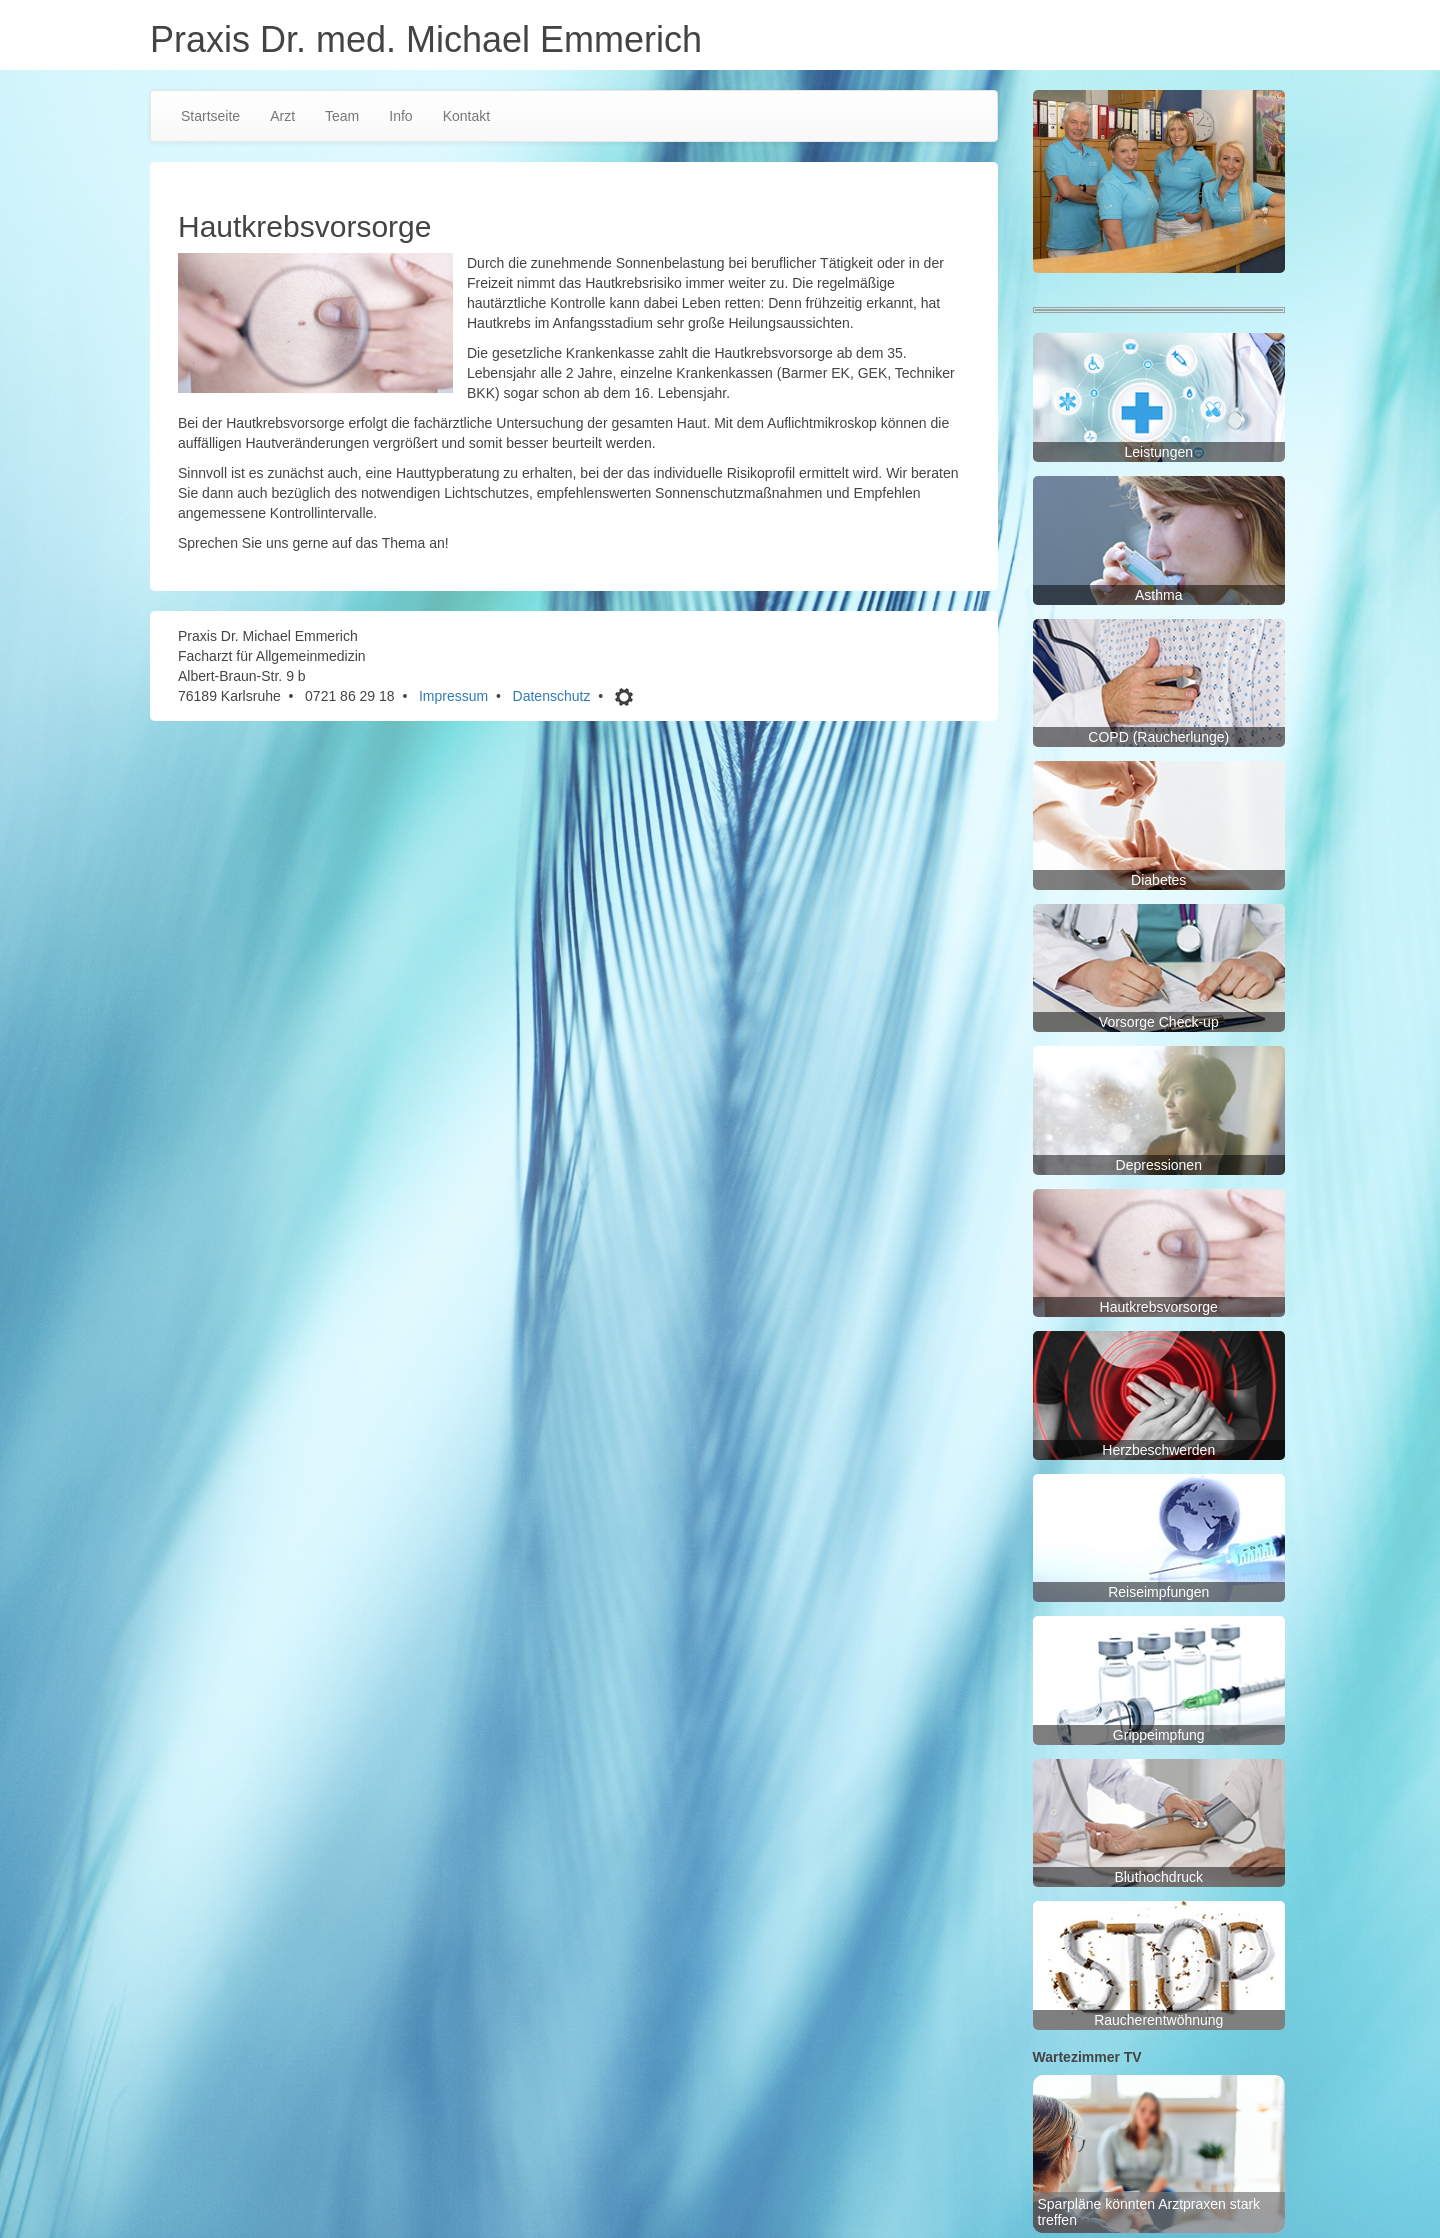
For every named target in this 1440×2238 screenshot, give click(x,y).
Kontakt (466, 116)
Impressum (453, 696)
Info (400, 116)
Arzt (282, 116)
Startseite (210, 116)
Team (342, 116)
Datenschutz (552, 696)
